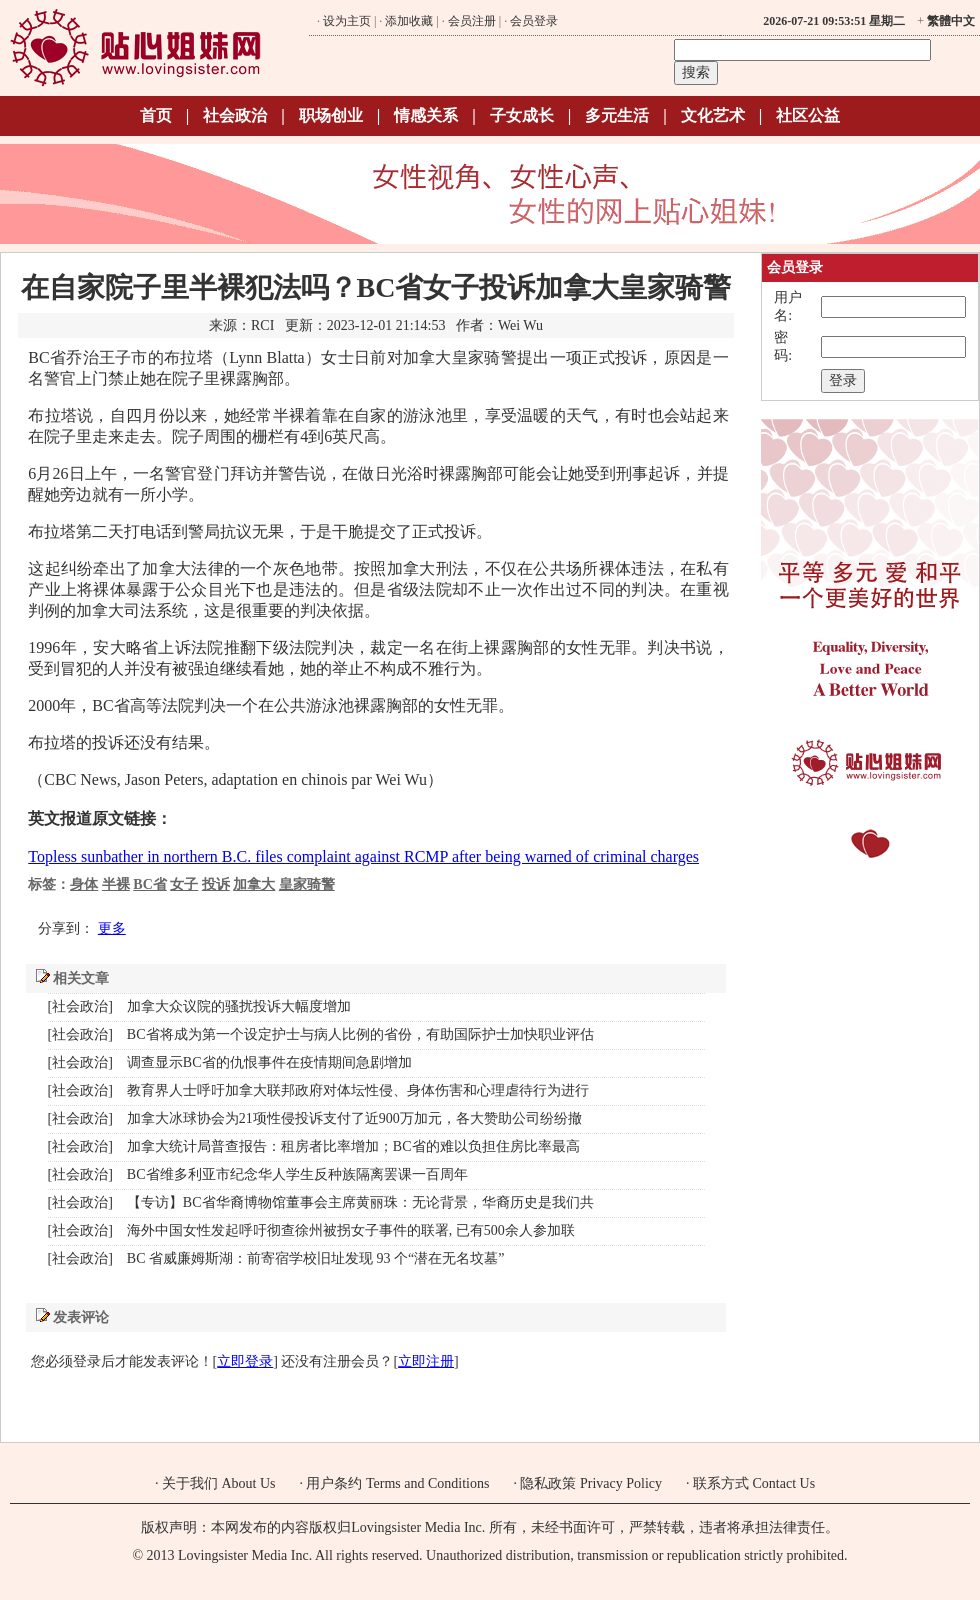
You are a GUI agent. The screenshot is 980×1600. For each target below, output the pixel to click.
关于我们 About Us (219, 1483)
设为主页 (347, 21)
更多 (112, 928)
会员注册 (472, 21)
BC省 (149, 884)
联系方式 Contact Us (754, 1483)
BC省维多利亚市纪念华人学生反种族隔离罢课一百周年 (297, 1174)
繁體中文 (951, 21)
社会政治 (235, 115)
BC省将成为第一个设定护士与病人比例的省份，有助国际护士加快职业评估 (360, 1034)
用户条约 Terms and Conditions (397, 1483)
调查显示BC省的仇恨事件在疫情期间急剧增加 (269, 1062)
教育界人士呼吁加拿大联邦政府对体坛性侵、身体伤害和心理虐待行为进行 (358, 1090)
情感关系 (426, 115)
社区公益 (808, 115)
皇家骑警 (307, 884)
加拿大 (254, 884)
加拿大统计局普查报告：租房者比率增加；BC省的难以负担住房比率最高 (353, 1146)
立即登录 (245, 1361)
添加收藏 (409, 21)
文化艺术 (713, 115)
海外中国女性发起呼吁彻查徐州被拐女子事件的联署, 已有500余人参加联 (351, 1230)
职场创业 (331, 115)
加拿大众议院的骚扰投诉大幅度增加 (239, 1006)
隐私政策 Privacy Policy (591, 1483)
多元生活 (617, 115)
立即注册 (426, 1361)
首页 (156, 115)
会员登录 (534, 21)
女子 (184, 884)
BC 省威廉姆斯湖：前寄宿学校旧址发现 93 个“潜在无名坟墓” (316, 1258)
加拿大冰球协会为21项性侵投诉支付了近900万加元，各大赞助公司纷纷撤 (354, 1118)
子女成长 (522, 115)
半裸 (116, 884)
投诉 (216, 884)
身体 (84, 884)
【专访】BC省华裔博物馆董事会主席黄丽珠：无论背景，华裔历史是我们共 (360, 1202)
